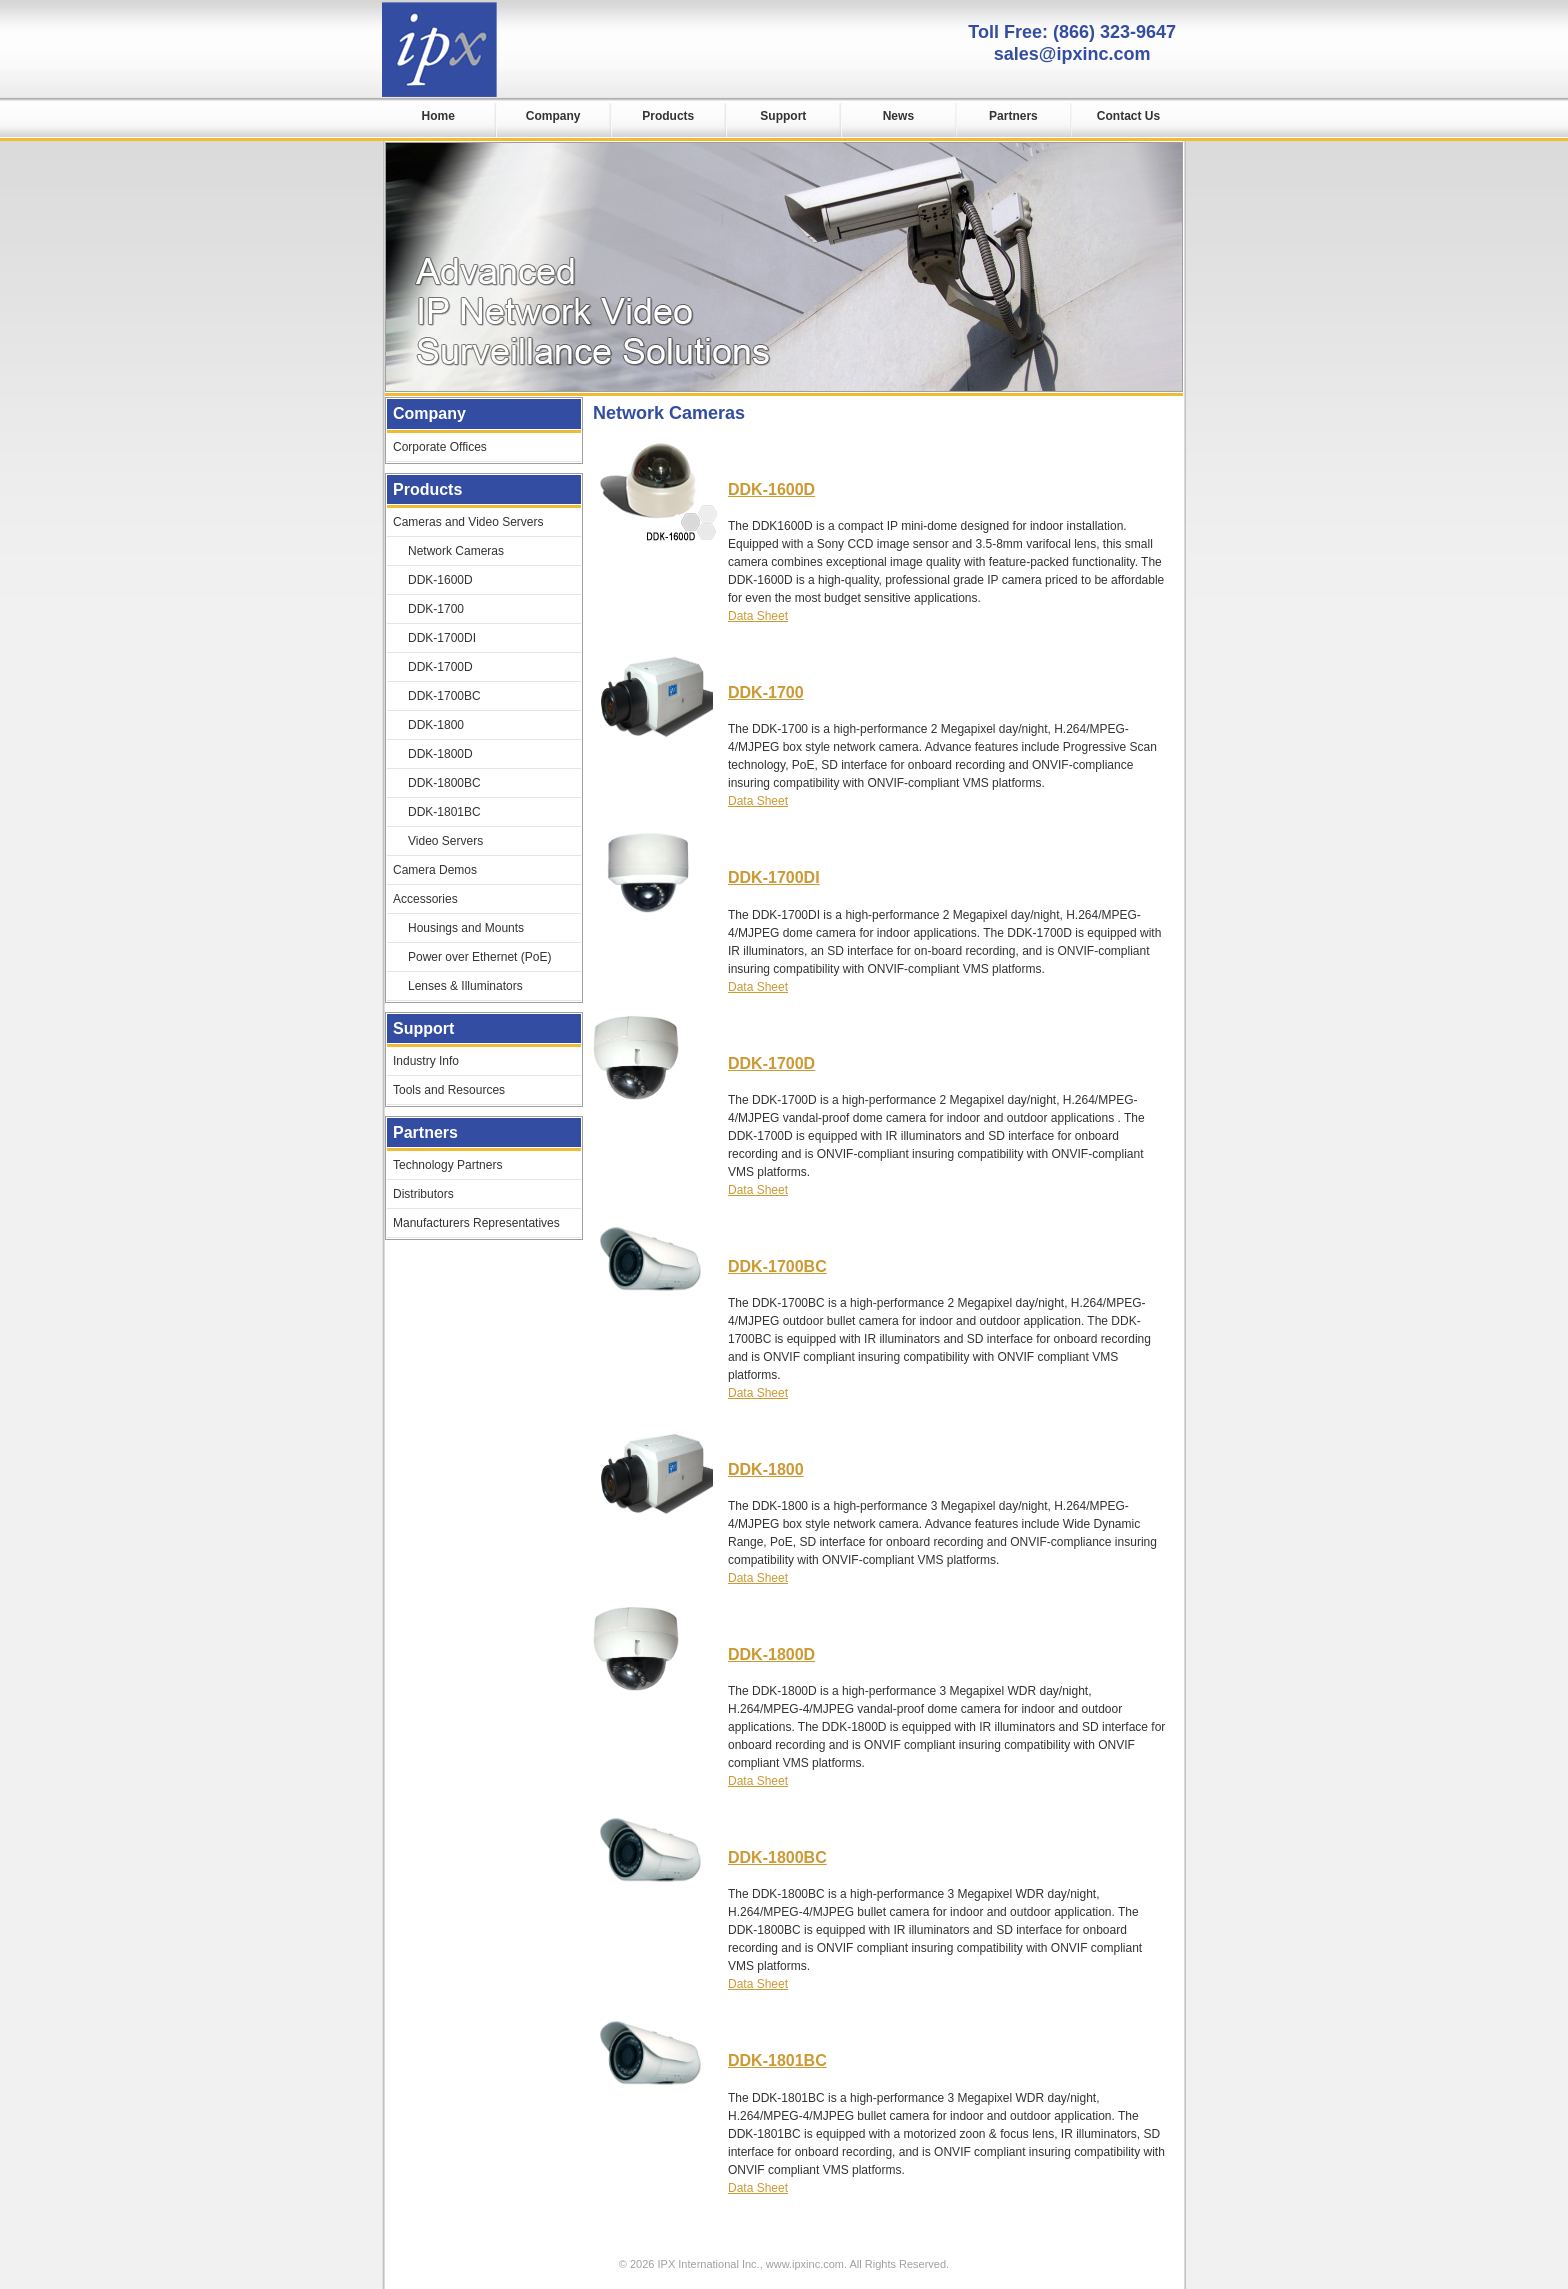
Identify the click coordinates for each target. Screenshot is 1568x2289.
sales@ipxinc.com (1072, 54)
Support (783, 116)
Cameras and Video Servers (468, 522)
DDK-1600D (771, 489)
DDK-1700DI (774, 877)
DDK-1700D (771, 1063)
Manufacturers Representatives (476, 1223)
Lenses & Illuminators (465, 986)
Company (553, 116)
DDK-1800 (766, 1469)
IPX (439, 49)
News (898, 116)
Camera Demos (435, 870)
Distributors (423, 1194)
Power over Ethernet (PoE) (479, 957)
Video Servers (445, 841)
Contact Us (1128, 116)
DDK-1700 (766, 692)
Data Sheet (758, 616)
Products (668, 116)
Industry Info (426, 1061)
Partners (1013, 116)
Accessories (425, 899)
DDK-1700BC (777, 1266)
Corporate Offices (440, 447)
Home (437, 116)
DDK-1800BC (777, 1857)
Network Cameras (456, 551)
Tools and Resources (449, 1090)
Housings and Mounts (466, 928)
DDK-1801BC (777, 2060)
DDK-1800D (771, 1654)
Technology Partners (447, 1165)
